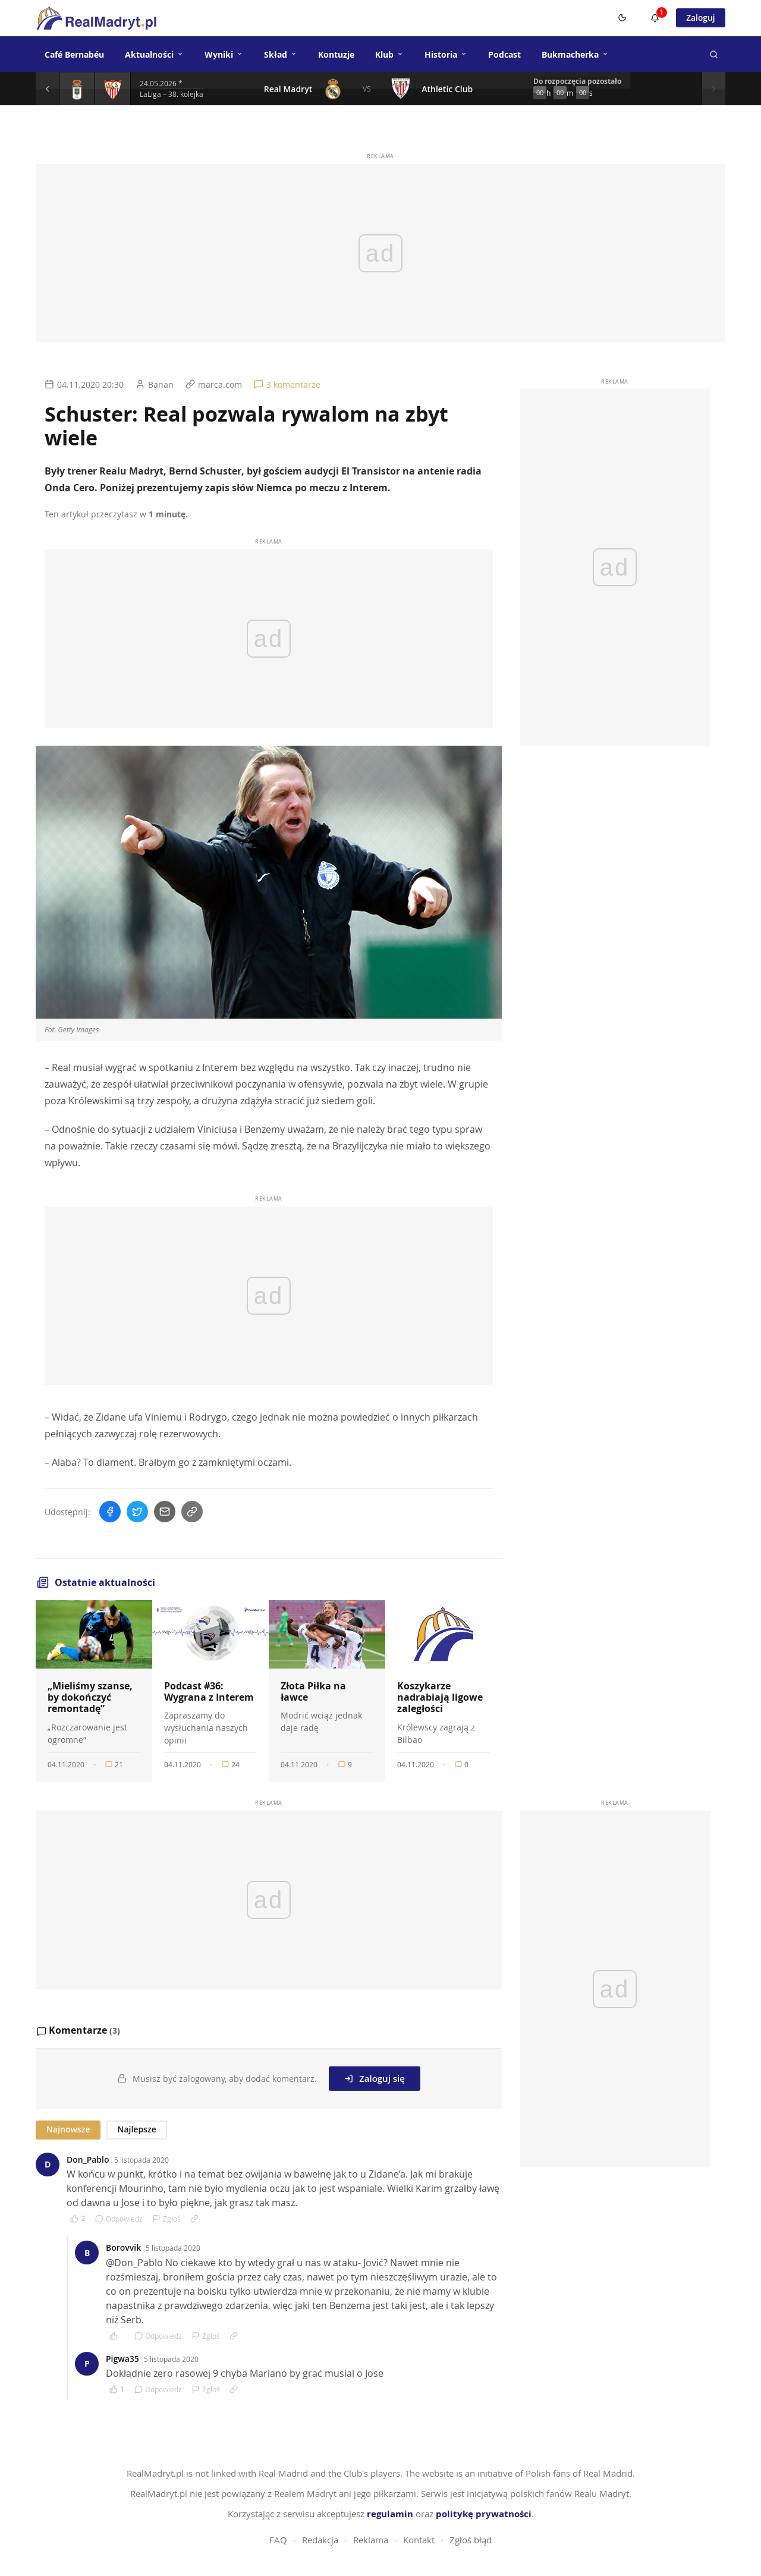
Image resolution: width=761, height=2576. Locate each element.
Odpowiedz (119, 2218)
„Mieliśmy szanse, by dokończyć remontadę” (90, 1697)
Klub (389, 54)
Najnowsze (68, 2129)
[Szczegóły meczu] (77, 88)
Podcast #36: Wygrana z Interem (209, 1691)
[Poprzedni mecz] (47, 88)
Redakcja (320, 2540)
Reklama (370, 2540)
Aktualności (154, 54)
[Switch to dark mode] (621, 18)
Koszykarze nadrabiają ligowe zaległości (440, 1697)
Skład (280, 54)
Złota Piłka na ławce (313, 1691)
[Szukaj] (713, 54)
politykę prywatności (484, 2514)
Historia (445, 54)
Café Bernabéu (74, 54)
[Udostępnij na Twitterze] (137, 1511)
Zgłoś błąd (470, 2540)
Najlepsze (136, 2129)
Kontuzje (336, 54)
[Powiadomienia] (654, 18)
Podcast (504, 54)
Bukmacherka (575, 54)
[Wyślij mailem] (164, 1511)
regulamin (390, 2514)
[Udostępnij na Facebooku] (110, 1511)
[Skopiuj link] (192, 1511)
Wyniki (224, 54)
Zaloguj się (374, 2078)
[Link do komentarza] (194, 2218)
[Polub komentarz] (78, 2218)
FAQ (278, 2540)
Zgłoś (166, 2218)
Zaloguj (700, 17)
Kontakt (419, 2540)
